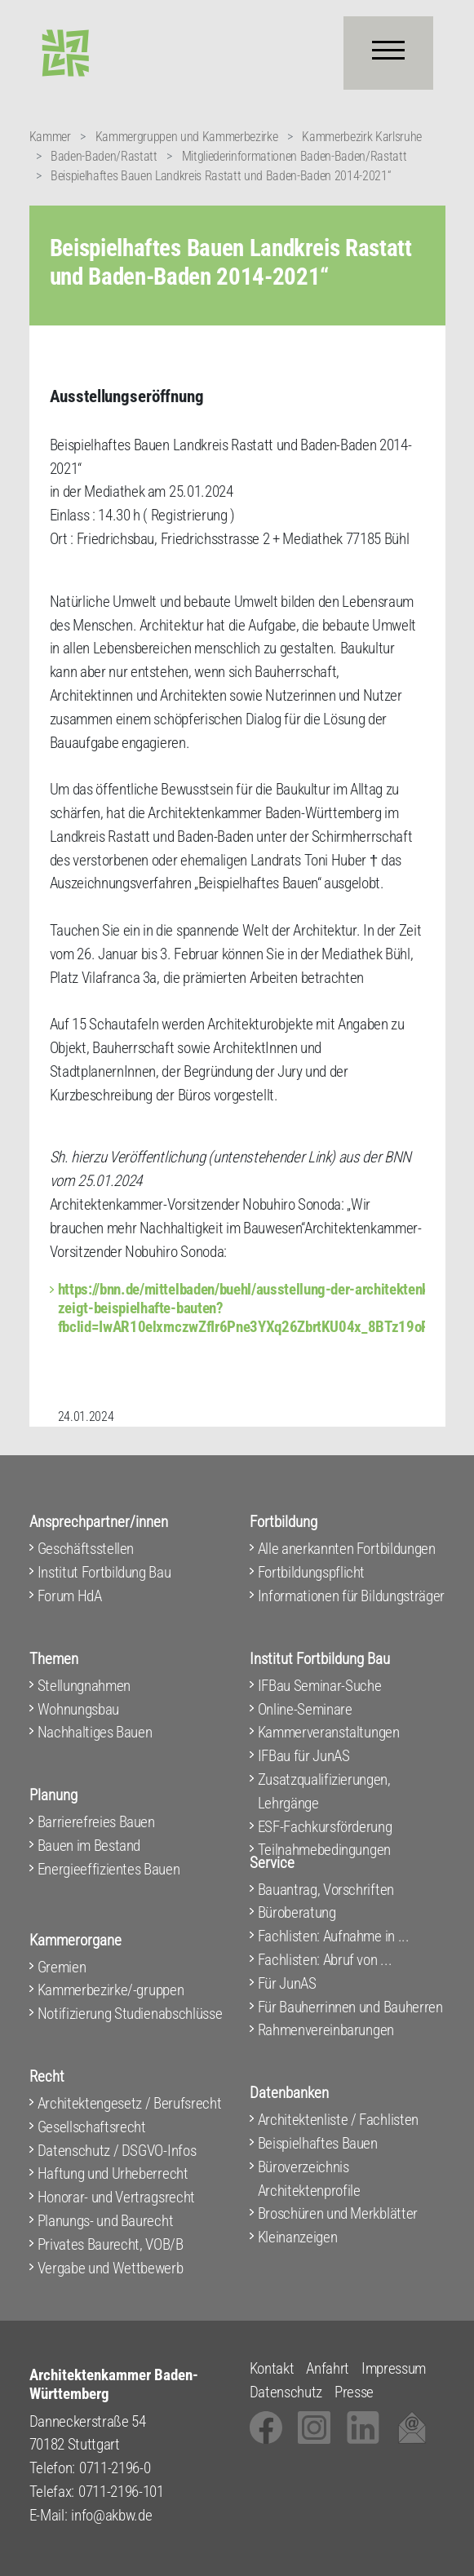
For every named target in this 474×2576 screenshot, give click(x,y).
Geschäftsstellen (86, 1548)
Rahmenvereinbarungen (326, 2030)
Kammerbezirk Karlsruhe (362, 136)
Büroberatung (297, 1912)
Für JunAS (287, 1983)
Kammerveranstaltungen (329, 1732)
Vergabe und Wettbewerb (111, 2268)
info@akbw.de (111, 2515)
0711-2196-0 (114, 2468)
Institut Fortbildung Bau (104, 1572)
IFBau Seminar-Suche (320, 1685)
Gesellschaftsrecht (92, 2127)
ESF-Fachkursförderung (325, 1826)
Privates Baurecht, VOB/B (111, 2244)
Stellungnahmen (84, 1685)
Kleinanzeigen (298, 2237)
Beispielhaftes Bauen (318, 2143)
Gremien (62, 1967)
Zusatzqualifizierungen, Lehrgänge (324, 1791)
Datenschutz (286, 2392)
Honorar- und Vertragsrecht (116, 2197)
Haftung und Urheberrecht (113, 2173)
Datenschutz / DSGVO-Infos (117, 2150)
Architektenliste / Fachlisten (338, 2119)
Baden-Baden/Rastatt (104, 156)
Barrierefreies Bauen (96, 1821)
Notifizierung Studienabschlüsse (130, 2013)
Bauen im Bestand (89, 1845)
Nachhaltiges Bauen (95, 1732)
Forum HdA (70, 1596)
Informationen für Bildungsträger (351, 1596)
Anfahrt (327, 2368)
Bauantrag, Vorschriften (326, 1889)
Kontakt (272, 2368)
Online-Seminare (305, 1709)
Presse (354, 2392)
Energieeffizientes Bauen (109, 1869)
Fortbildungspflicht (311, 1572)
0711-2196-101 (121, 2491)
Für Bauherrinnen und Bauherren (350, 2007)
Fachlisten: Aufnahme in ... (334, 1936)
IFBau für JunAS (304, 1755)
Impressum (393, 2368)
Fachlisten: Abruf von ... (325, 1959)
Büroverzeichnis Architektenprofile (309, 2179)
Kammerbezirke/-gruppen (111, 1990)
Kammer (50, 136)
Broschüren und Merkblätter (338, 2213)
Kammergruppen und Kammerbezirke (186, 136)
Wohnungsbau (78, 1709)
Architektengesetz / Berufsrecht (130, 2103)
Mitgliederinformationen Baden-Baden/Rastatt (294, 156)
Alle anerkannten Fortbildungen (347, 1548)
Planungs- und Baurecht (106, 2220)
